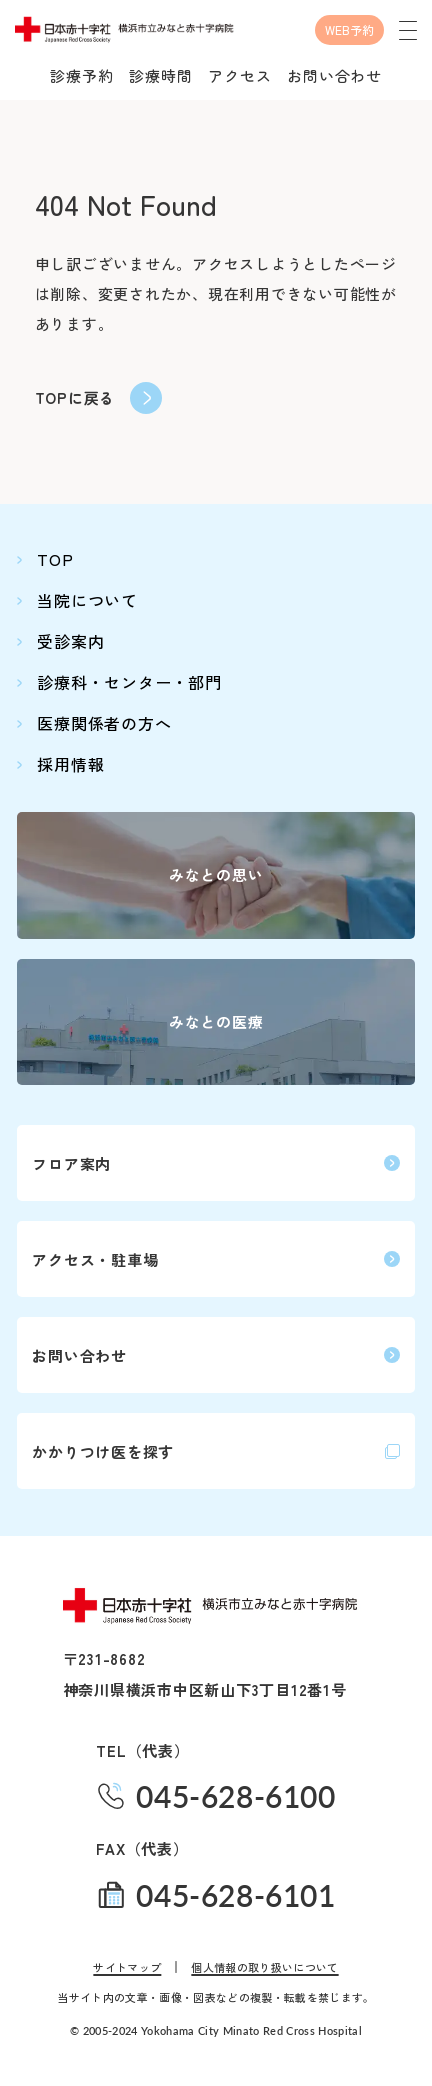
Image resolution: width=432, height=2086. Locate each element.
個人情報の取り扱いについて (264, 1967)
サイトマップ (127, 1967)
